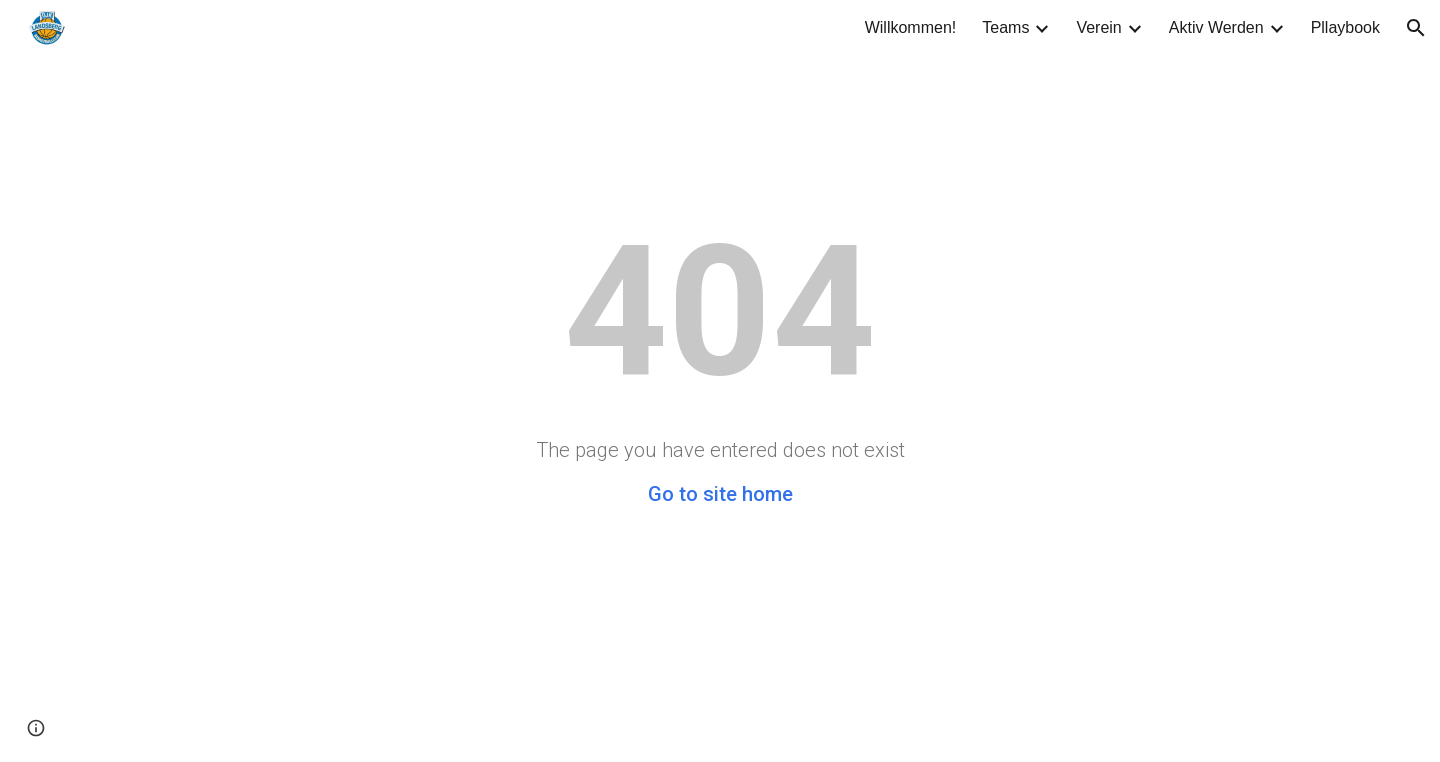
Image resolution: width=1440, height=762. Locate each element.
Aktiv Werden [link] (1216, 27)
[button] (1416, 28)
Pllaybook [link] (1345, 27)
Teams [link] (1005, 27)
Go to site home (720, 494)
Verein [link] (1098, 27)
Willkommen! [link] (911, 27)
